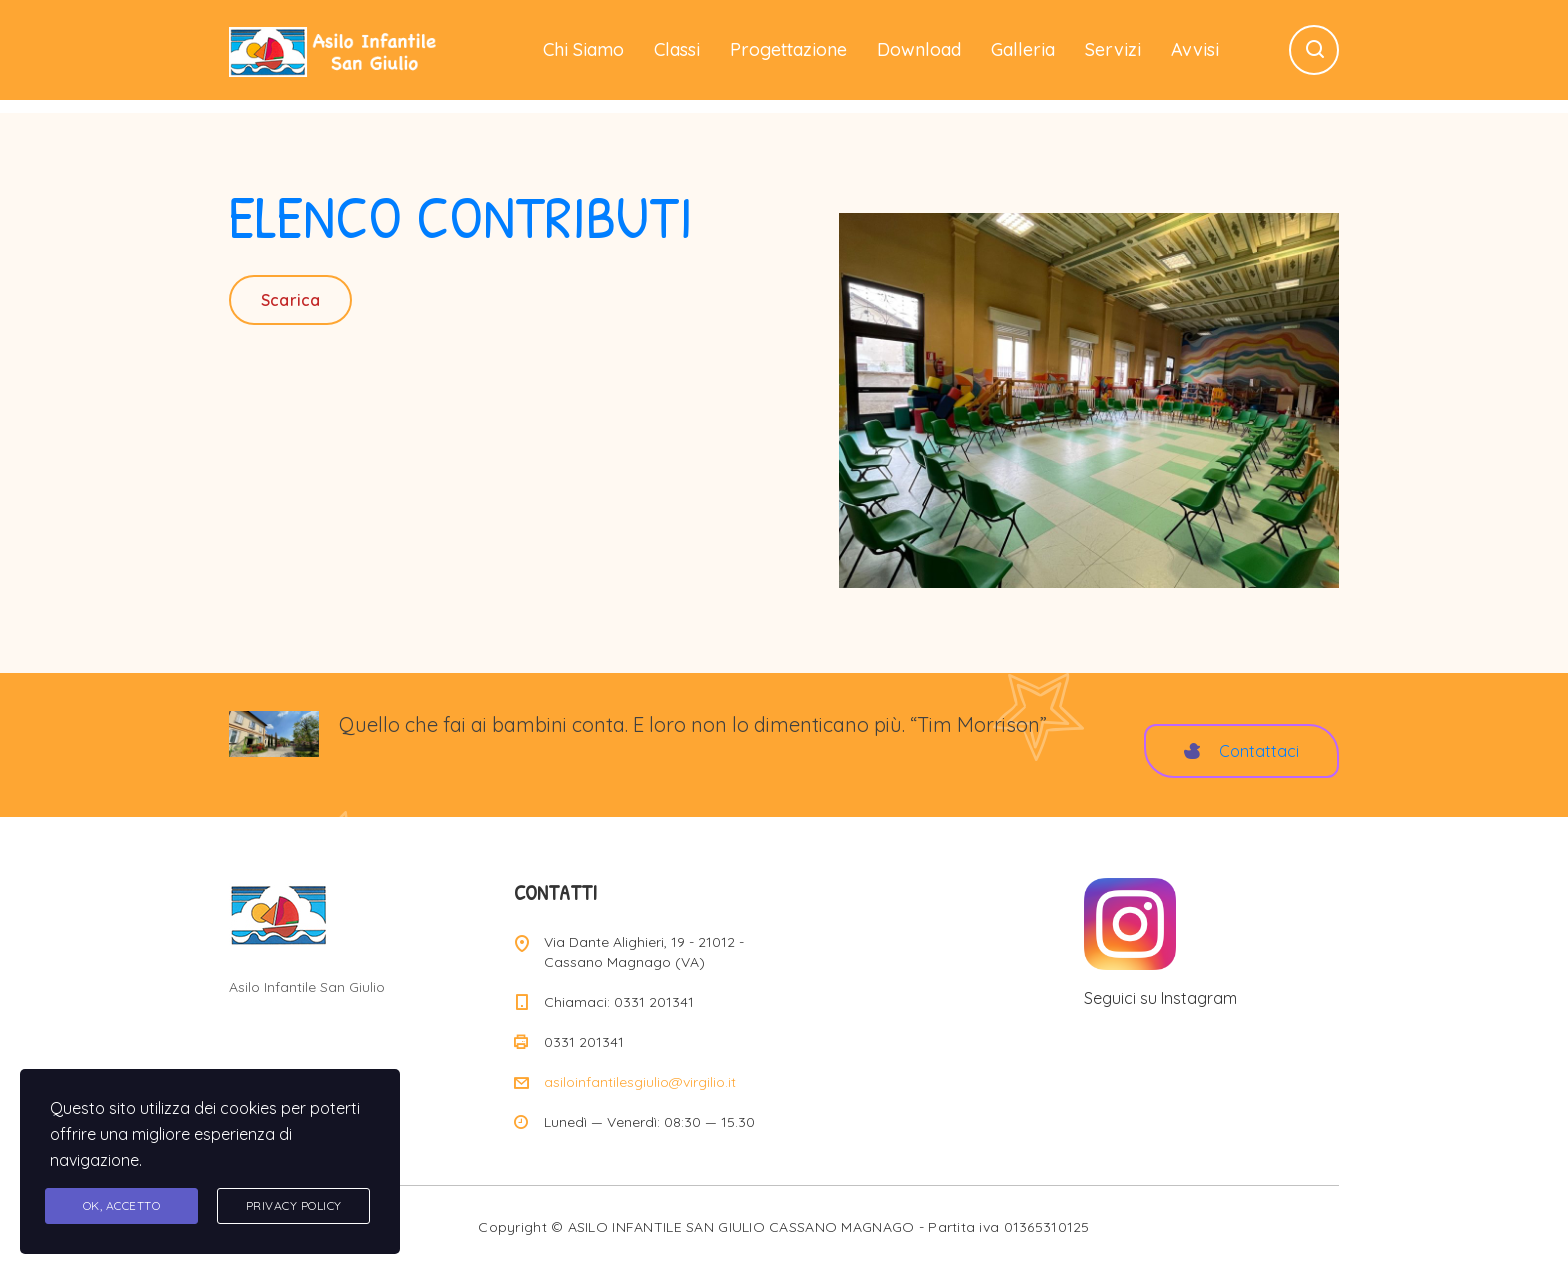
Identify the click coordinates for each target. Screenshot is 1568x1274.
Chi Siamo (583, 49)
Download (919, 49)
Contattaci (1241, 751)
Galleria (1023, 49)
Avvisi (1195, 49)
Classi (677, 49)
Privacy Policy (294, 1205)
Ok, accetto (122, 1205)
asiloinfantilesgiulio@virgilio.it (640, 1082)
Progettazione (788, 49)
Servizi (1113, 49)
